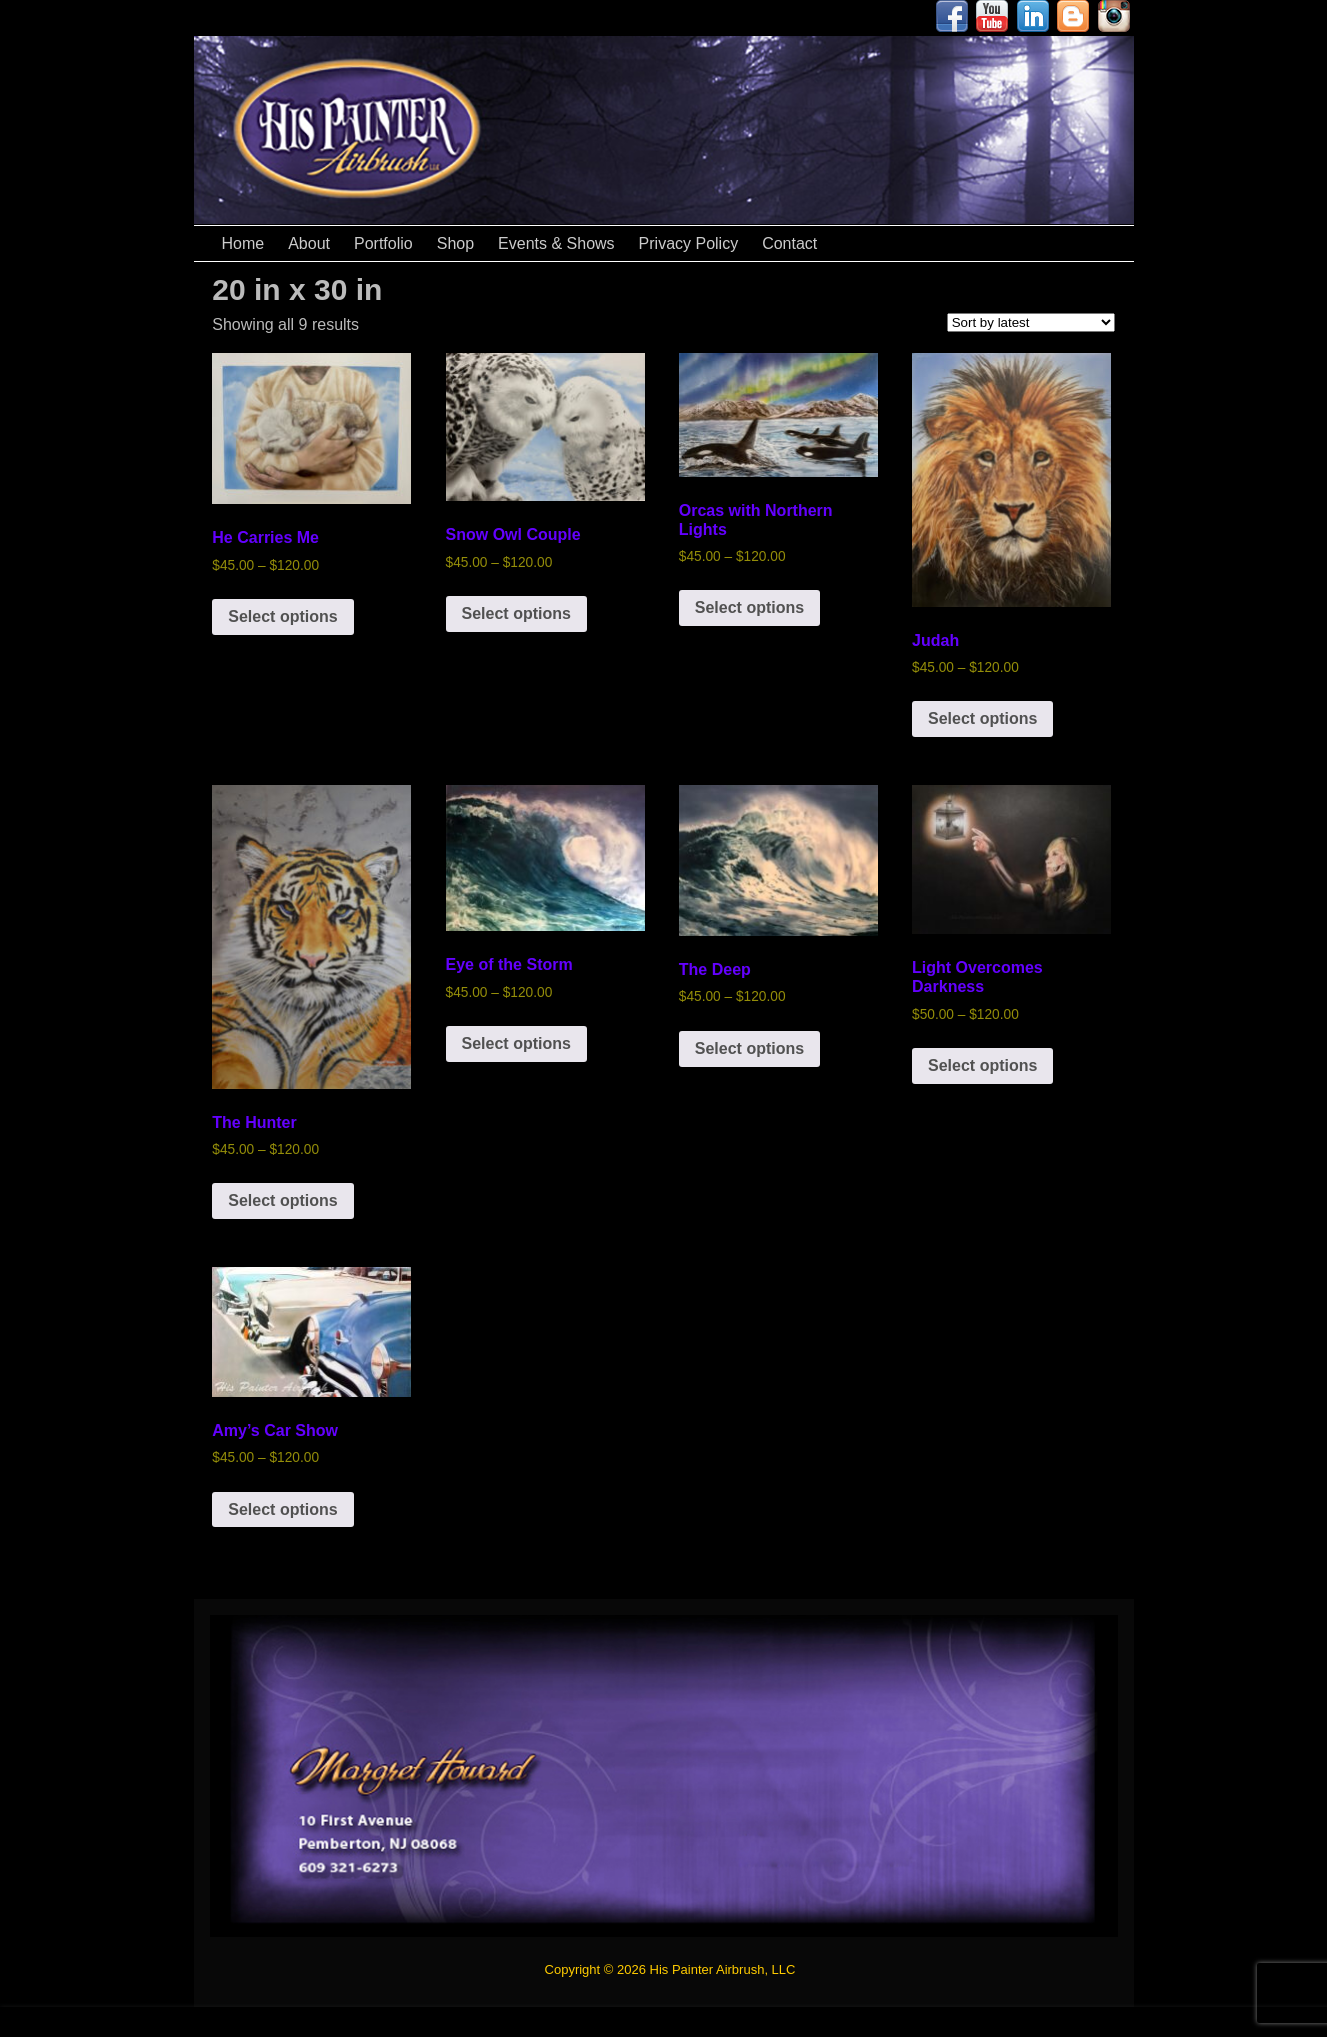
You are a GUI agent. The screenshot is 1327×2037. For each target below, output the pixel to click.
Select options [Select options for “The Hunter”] (282, 1200)
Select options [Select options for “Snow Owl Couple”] (516, 613)
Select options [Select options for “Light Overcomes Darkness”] (982, 1065)
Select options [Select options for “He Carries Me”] (282, 616)
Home (243, 243)
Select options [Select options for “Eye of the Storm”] (516, 1043)
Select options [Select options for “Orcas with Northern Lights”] (749, 607)
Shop (455, 243)
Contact (789, 243)
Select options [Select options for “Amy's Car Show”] (282, 1509)
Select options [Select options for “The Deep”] (749, 1048)
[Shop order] (1031, 322)
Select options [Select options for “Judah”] (982, 718)
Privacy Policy (689, 243)
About (309, 243)
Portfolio (383, 243)
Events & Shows (556, 243)
